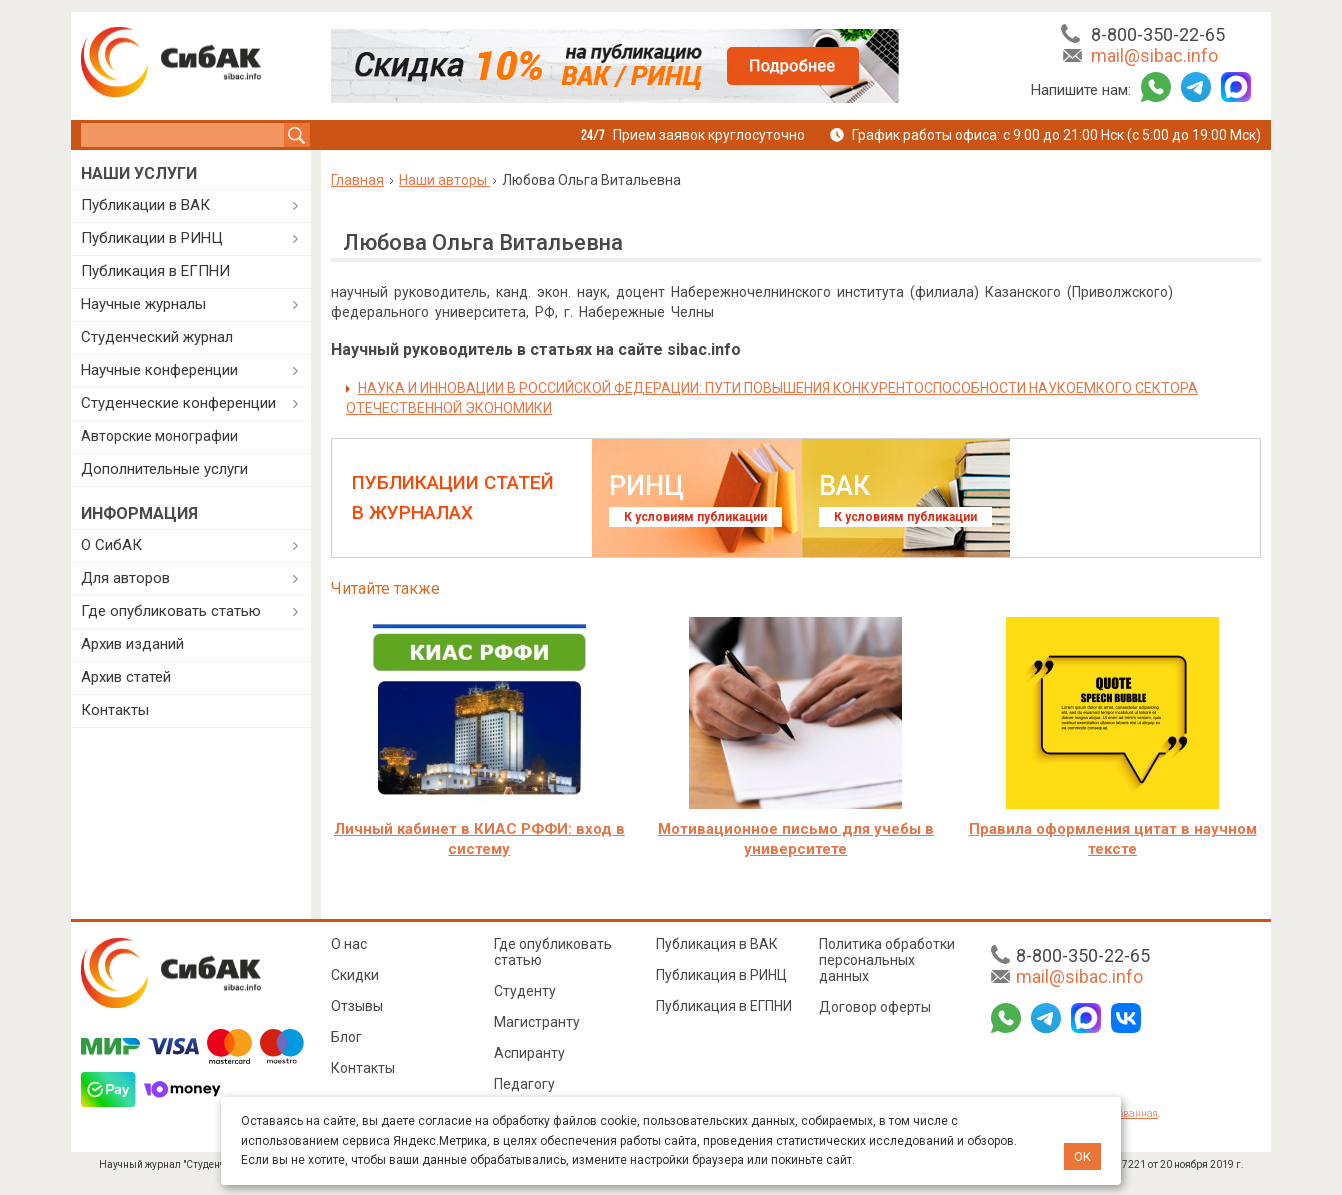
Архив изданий (132, 644)
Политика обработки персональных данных (887, 960)
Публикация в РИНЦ (721, 975)
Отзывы (357, 1006)
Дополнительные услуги (164, 469)
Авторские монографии (159, 436)
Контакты (115, 710)
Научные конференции (159, 370)
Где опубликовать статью (171, 611)
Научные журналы (143, 304)
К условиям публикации (695, 517)
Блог (346, 1037)
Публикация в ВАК (717, 944)
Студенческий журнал (157, 337)
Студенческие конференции (178, 403)
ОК (1082, 1156)
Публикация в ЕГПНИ (155, 271)
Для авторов (125, 578)
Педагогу (524, 1084)
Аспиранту (529, 1053)
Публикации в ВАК (145, 205)
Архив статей (126, 677)
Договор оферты (875, 1007)
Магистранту (537, 1022)
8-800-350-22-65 (1158, 34)
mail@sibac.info (1154, 55)
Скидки (355, 975)
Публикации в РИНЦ (152, 238)
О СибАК (111, 545)
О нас (349, 944)
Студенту (525, 991)
